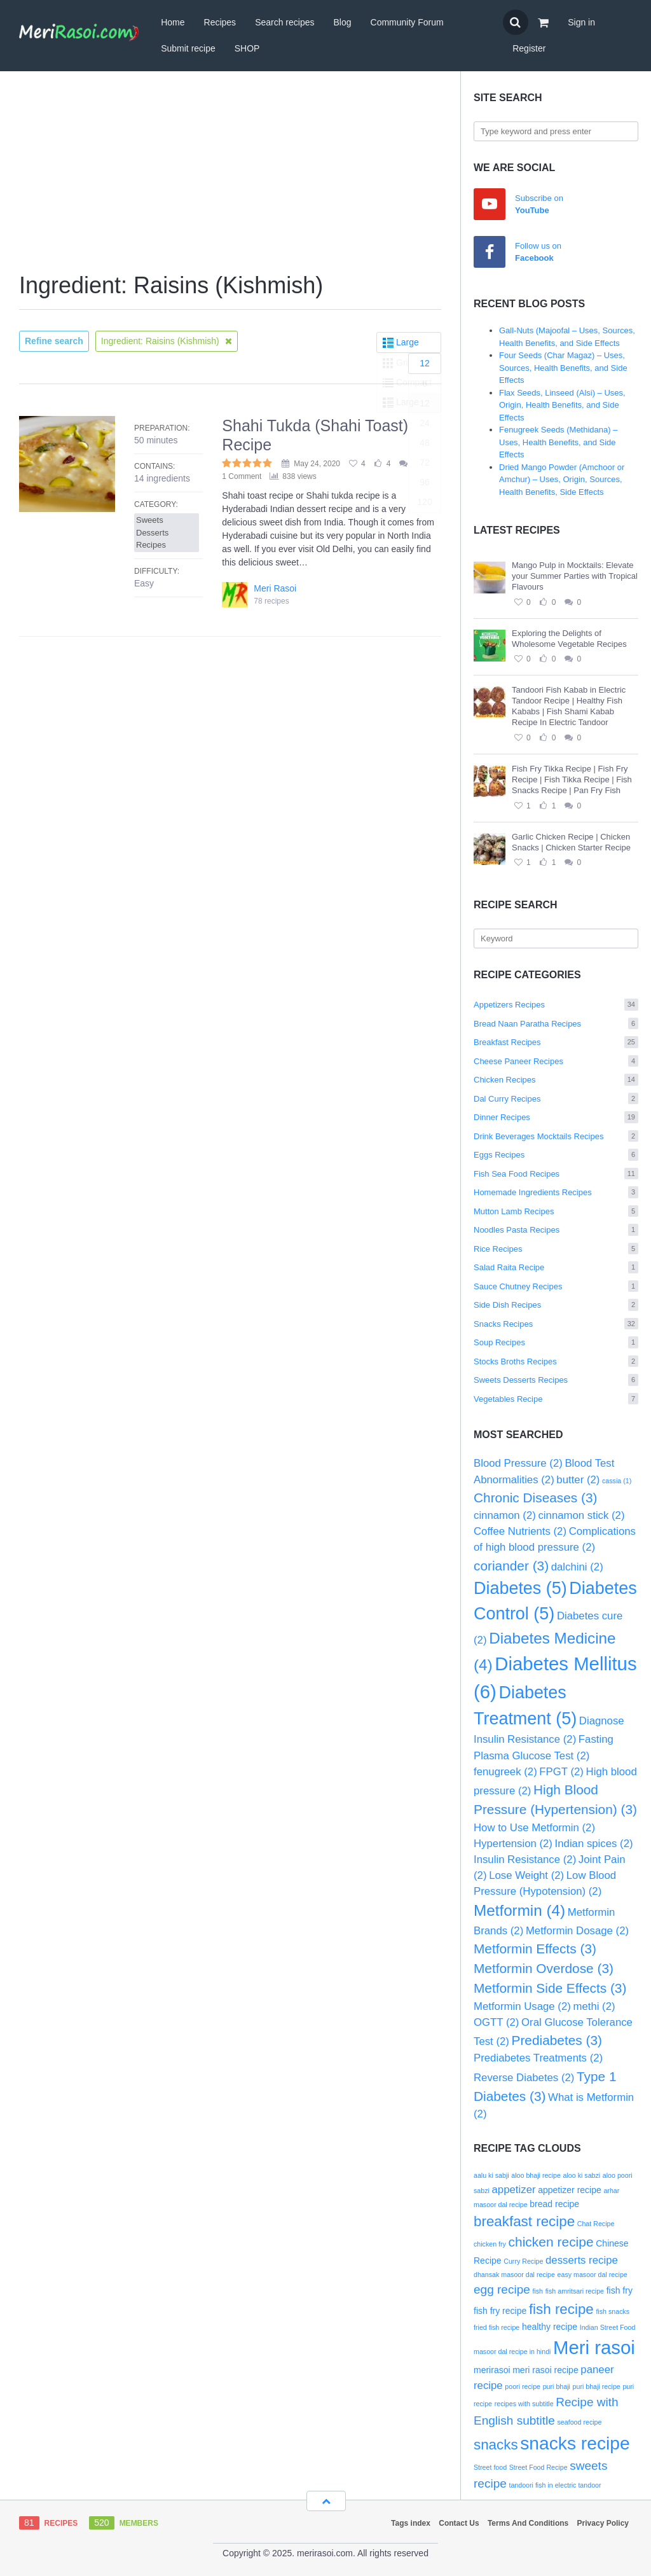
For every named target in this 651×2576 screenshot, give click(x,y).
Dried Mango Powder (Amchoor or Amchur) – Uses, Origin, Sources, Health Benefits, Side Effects (561, 479)
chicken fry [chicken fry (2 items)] (490, 2244)
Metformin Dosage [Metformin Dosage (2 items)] (577, 1931)
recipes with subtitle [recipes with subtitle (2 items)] (524, 2403)
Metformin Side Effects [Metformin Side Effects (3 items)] (550, 1988)
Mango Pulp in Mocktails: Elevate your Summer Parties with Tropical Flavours (575, 576)
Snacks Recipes (556, 1324)
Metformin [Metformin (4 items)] (519, 1910)
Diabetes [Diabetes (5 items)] (520, 1588)
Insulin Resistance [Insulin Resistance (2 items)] (525, 1859)
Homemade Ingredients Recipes (556, 1192)
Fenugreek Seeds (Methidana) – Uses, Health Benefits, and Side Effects (558, 442)
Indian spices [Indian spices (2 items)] (594, 1844)
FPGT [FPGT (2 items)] (561, 1772)
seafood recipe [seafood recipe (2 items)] (580, 2422)
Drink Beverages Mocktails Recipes (556, 1136)
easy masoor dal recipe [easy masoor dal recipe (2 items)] (592, 2274)
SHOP (247, 48)
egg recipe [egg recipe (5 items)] (502, 2289)
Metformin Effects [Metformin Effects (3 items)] (535, 1948)
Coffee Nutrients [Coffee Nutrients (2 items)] (520, 1531)
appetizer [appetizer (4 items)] (514, 2190)
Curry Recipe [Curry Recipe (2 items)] (523, 2261)
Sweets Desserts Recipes (556, 1380)
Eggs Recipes (556, 1155)
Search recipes (284, 22)
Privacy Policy (603, 2523)
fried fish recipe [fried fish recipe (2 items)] (496, 2327)
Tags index (410, 2523)
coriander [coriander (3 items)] (511, 1565)
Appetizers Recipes (556, 1005)
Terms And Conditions (528, 2523)
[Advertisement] (230, 173)
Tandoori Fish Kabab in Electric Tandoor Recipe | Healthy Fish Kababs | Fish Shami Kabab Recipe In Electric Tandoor (569, 706)
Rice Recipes (556, 1249)
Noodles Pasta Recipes (556, 1230)
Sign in (581, 22)
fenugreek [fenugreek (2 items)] (505, 1772)
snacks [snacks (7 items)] (496, 2445)
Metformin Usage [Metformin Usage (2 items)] (522, 2006)
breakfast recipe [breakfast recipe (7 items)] (524, 2221)
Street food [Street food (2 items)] (490, 2467)
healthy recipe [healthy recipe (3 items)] (549, 2327)
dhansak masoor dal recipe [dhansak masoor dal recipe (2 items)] (514, 2274)
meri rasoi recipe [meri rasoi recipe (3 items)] (545, 2370)
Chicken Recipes (556, 1080)
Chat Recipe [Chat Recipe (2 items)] (596, 2223)
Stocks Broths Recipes (556, 1361)
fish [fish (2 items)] (537, 2291)
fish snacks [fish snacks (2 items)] (612, 2311)
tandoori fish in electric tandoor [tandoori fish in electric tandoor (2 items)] (555, 2485)
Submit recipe (188, 48)
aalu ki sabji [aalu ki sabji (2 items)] (491, 2175)
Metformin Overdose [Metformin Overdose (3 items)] (543, 1968)
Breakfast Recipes (556, 1042)
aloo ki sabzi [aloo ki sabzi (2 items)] (582, 2175)
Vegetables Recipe (556, 1399)
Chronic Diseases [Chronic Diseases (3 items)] (535, 1497)
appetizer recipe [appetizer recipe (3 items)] (569, 2190)
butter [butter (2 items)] (578, 1480)
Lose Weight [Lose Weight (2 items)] (526, 1875)
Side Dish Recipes (556, 1305)
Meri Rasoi (275, 588)
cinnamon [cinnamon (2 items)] (505, 1515)
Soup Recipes (556, 1342)
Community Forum (407, 22)
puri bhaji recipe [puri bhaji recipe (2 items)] (596, 2386)
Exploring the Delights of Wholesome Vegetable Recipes (569, 638)
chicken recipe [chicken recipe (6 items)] (551, 2241)
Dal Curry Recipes (556, 1099)
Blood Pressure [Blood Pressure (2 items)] (518, 1463)
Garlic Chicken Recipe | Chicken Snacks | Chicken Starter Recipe (571, 842)
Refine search (54, 341)
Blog (343, 22)
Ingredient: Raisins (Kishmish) (166, 341)
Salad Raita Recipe (556, 1267)
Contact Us (459, 2523)
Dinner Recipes (556, 1117)
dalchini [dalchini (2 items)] (577, 1567)
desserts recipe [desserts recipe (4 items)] (581, 2260)
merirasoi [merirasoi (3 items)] (492, 2370)
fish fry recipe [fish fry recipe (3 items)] (500, 2311)
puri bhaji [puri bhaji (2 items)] (556, 2386)
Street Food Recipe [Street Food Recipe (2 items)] (538, 2467)
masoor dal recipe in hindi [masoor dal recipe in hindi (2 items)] (512, 2351)
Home (172, 22)
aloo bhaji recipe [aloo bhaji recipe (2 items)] (536, 2175)
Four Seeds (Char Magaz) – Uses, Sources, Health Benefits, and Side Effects (563, 367)
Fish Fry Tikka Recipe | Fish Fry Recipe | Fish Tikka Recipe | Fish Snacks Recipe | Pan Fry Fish (572, 779)
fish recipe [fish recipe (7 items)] (561, 2309)
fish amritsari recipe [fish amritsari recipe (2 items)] (574, 2291)
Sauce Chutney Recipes (556, 1286)
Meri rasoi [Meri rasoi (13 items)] (594, 2347)
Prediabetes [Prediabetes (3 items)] (557, 2040)
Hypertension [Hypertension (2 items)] (513, 1844)
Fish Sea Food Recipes (556, 1174)
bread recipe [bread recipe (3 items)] (554, 2204)
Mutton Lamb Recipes (556, 1211)
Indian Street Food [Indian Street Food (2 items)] (608, 2327)
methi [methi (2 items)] (594, 2006)
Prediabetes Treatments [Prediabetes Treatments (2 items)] (538, 2058)
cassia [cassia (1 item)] (616, 1481)
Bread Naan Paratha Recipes (556, 1024)
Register (528, 48)
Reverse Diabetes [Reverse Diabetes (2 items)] (524, 2078)
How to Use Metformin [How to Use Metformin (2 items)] (534, 1828)
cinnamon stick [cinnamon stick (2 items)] (581, 1515)
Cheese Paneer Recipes (556, 1061)
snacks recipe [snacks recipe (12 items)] (574, 2443)
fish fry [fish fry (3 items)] (619, 2290)
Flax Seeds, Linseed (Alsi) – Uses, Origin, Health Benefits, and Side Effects (562, 405)
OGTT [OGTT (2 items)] (496, 2022)
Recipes (220, 22)
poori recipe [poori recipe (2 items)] (522, 2386)
